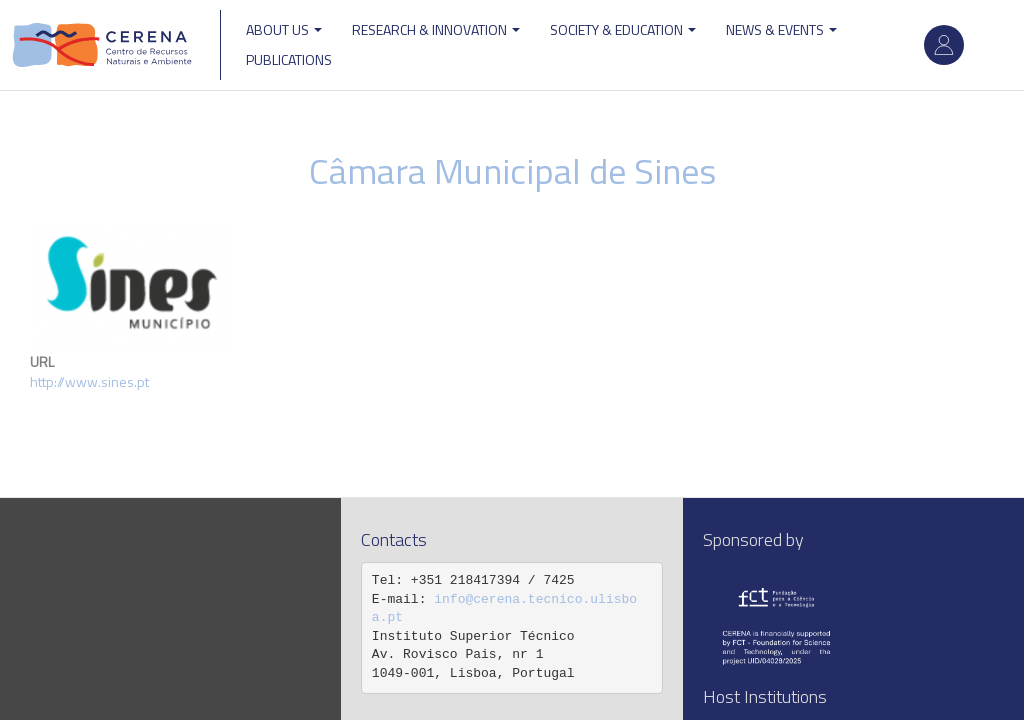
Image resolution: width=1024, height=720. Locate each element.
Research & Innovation (436, 29)
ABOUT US (284, 29)
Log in (944, 45)
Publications (289, 59)
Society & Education (623, 29)
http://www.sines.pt (89, 381)
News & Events (781, 29)
